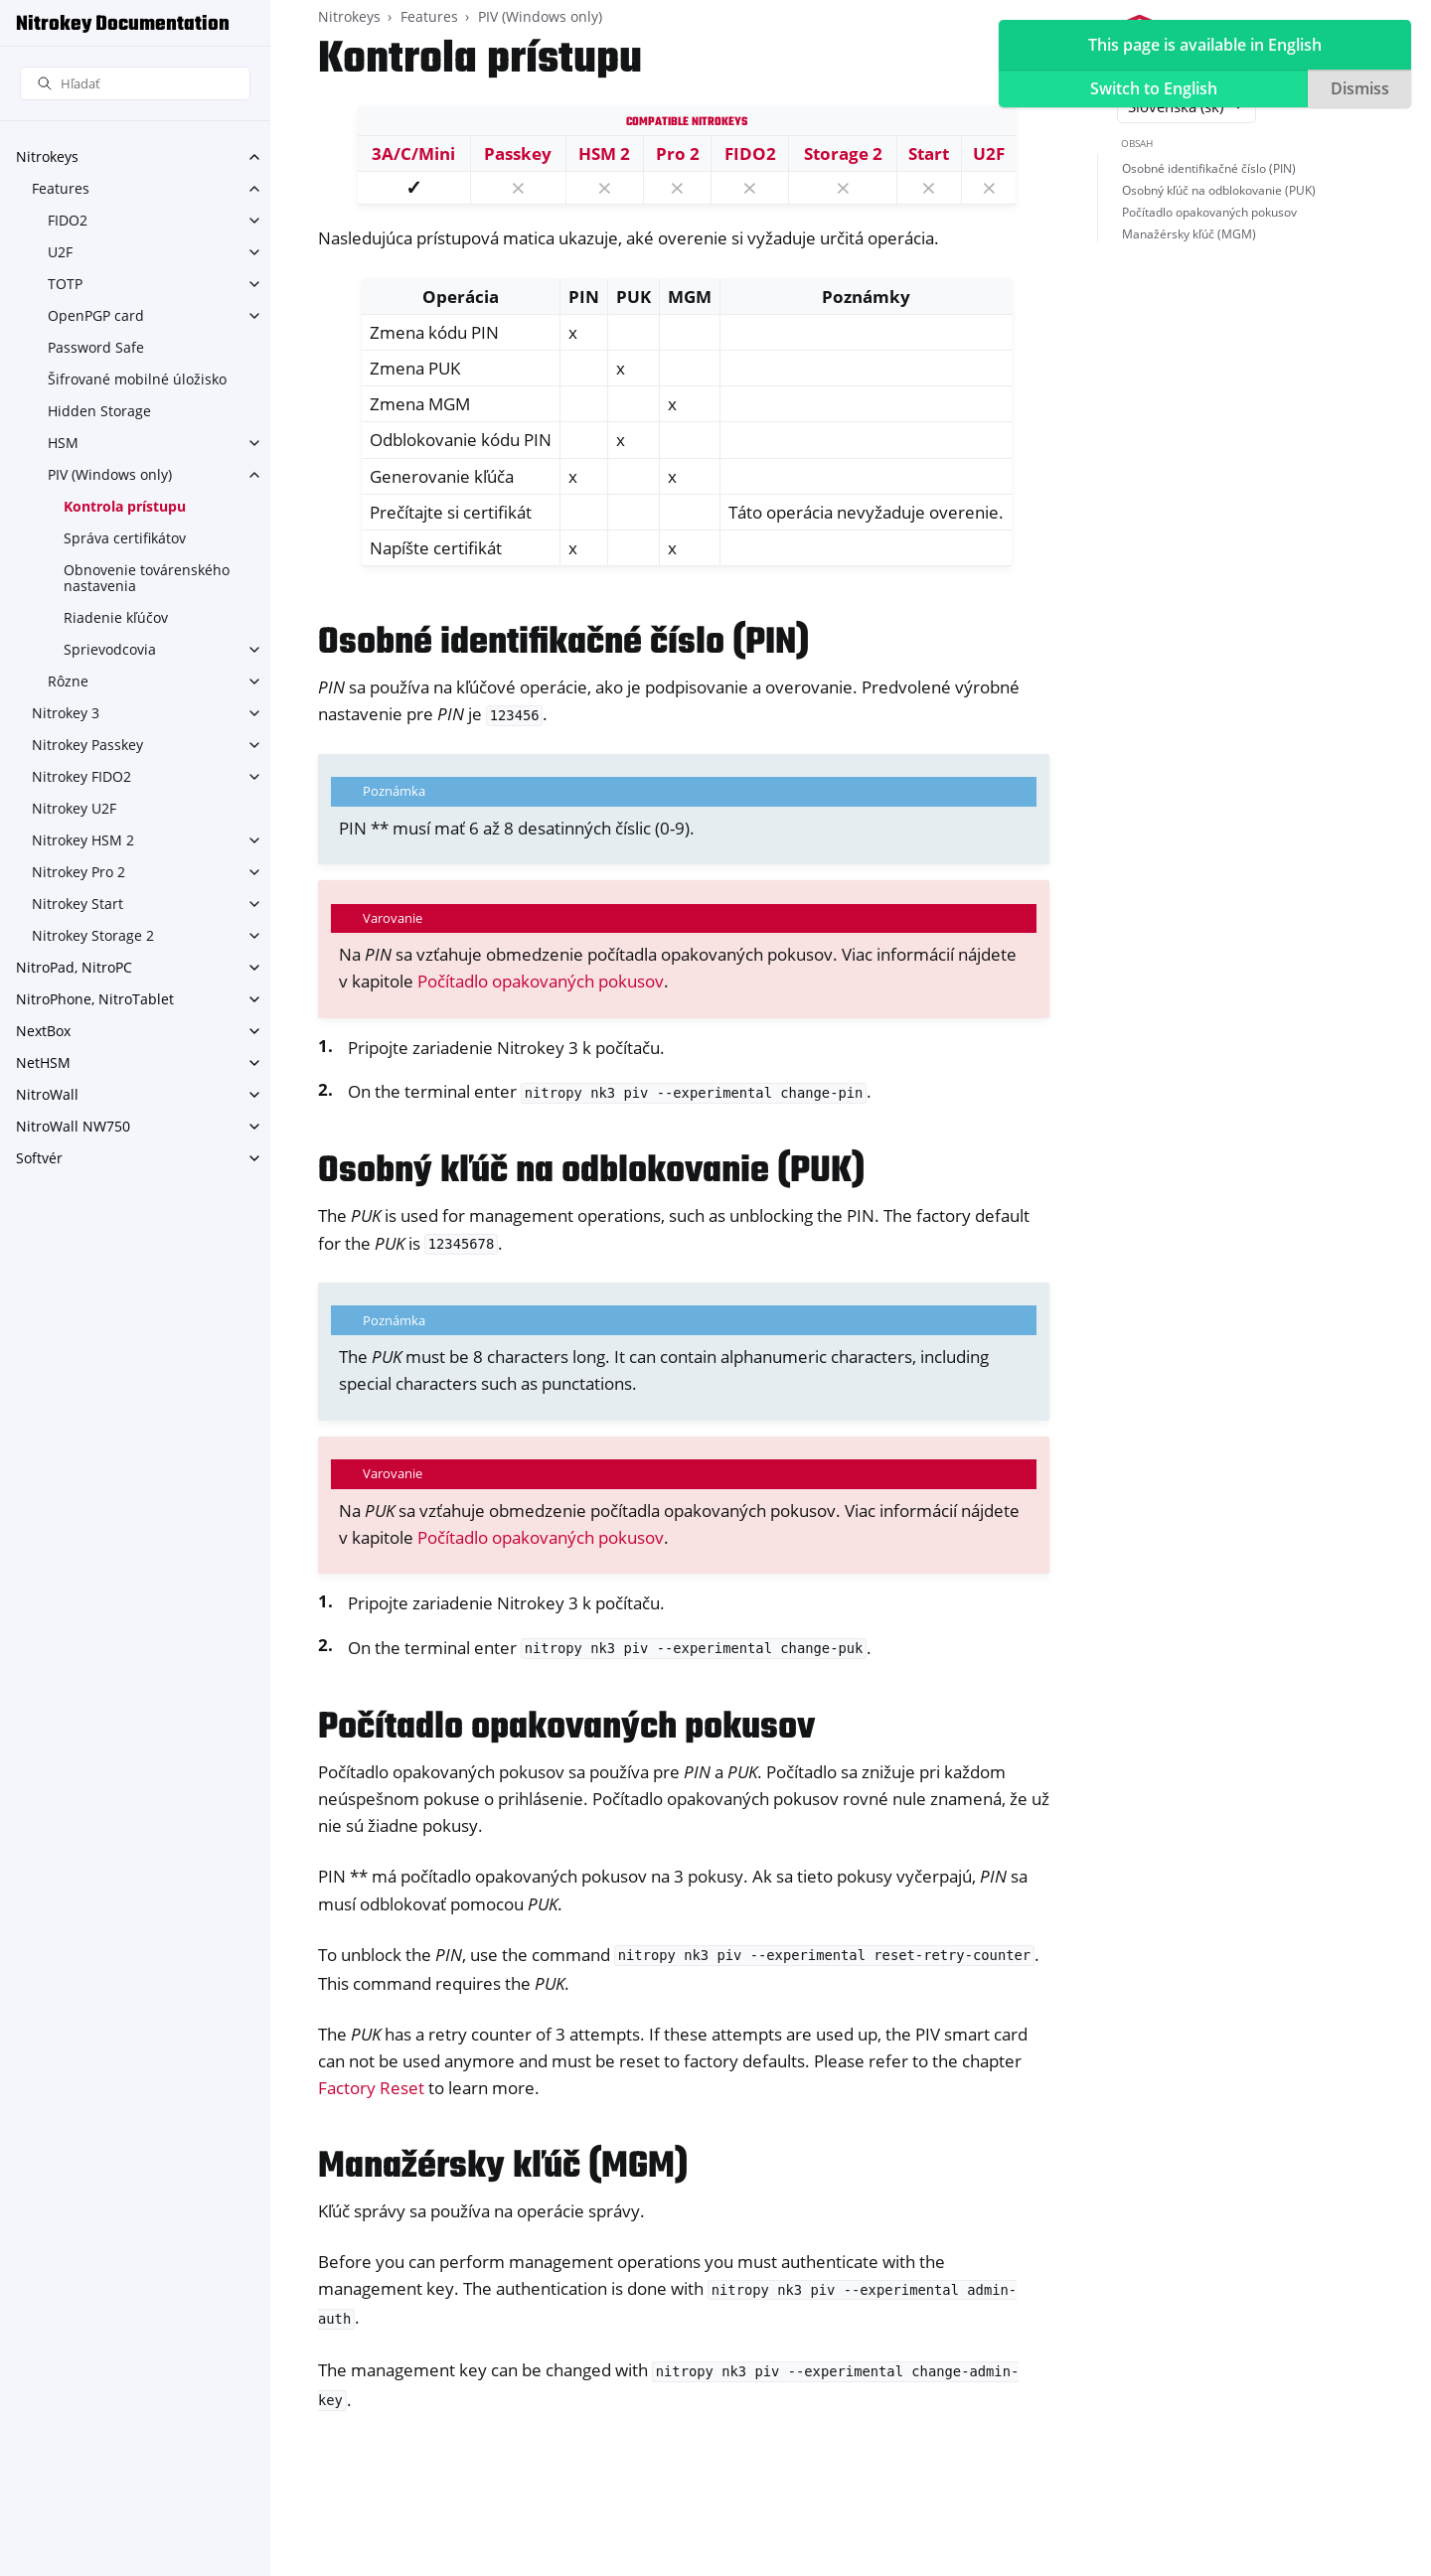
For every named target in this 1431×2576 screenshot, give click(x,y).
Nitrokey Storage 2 (93, 935)
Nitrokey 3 (65, 712)
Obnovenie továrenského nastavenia (147, 577)
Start (928, 153)
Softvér (39, 1157)
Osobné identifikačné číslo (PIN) (1209, 168)
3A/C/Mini (413, 153)
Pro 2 (678, 153)
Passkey (518, 153)
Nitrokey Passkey (87, 744)
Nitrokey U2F (74, 808)
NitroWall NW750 (73, 1126)
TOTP (65, 283)
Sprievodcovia (110, 649)
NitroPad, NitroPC (74, 967)
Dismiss (1360, 88)
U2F (60, 251)
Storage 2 (843, 153)
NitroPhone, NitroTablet (95, 998)
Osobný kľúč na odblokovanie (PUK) (1219, 190)
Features (60, 188)
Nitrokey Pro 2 (78, 871)
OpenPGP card (96, 315)
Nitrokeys (47, 156)
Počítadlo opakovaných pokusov (540, 981)
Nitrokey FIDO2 (81, 776)
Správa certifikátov (125, 538)
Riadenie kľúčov (116, 617)
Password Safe (96, 347)
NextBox (43, 1030)
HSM (63, 442)
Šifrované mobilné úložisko (137, 379)
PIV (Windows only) (110, 474)
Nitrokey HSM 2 (83, 840)
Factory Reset (371, 2087)
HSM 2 (604, 153)
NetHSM (43, 1062)
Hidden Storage (99, 410)
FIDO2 (67, 220)
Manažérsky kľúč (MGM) (1189, 234)
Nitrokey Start (77, 903)
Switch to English (1153, 88)
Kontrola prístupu (125, 506)
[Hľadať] (135, 84)
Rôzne (68, 681)
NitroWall (47, 1094)
